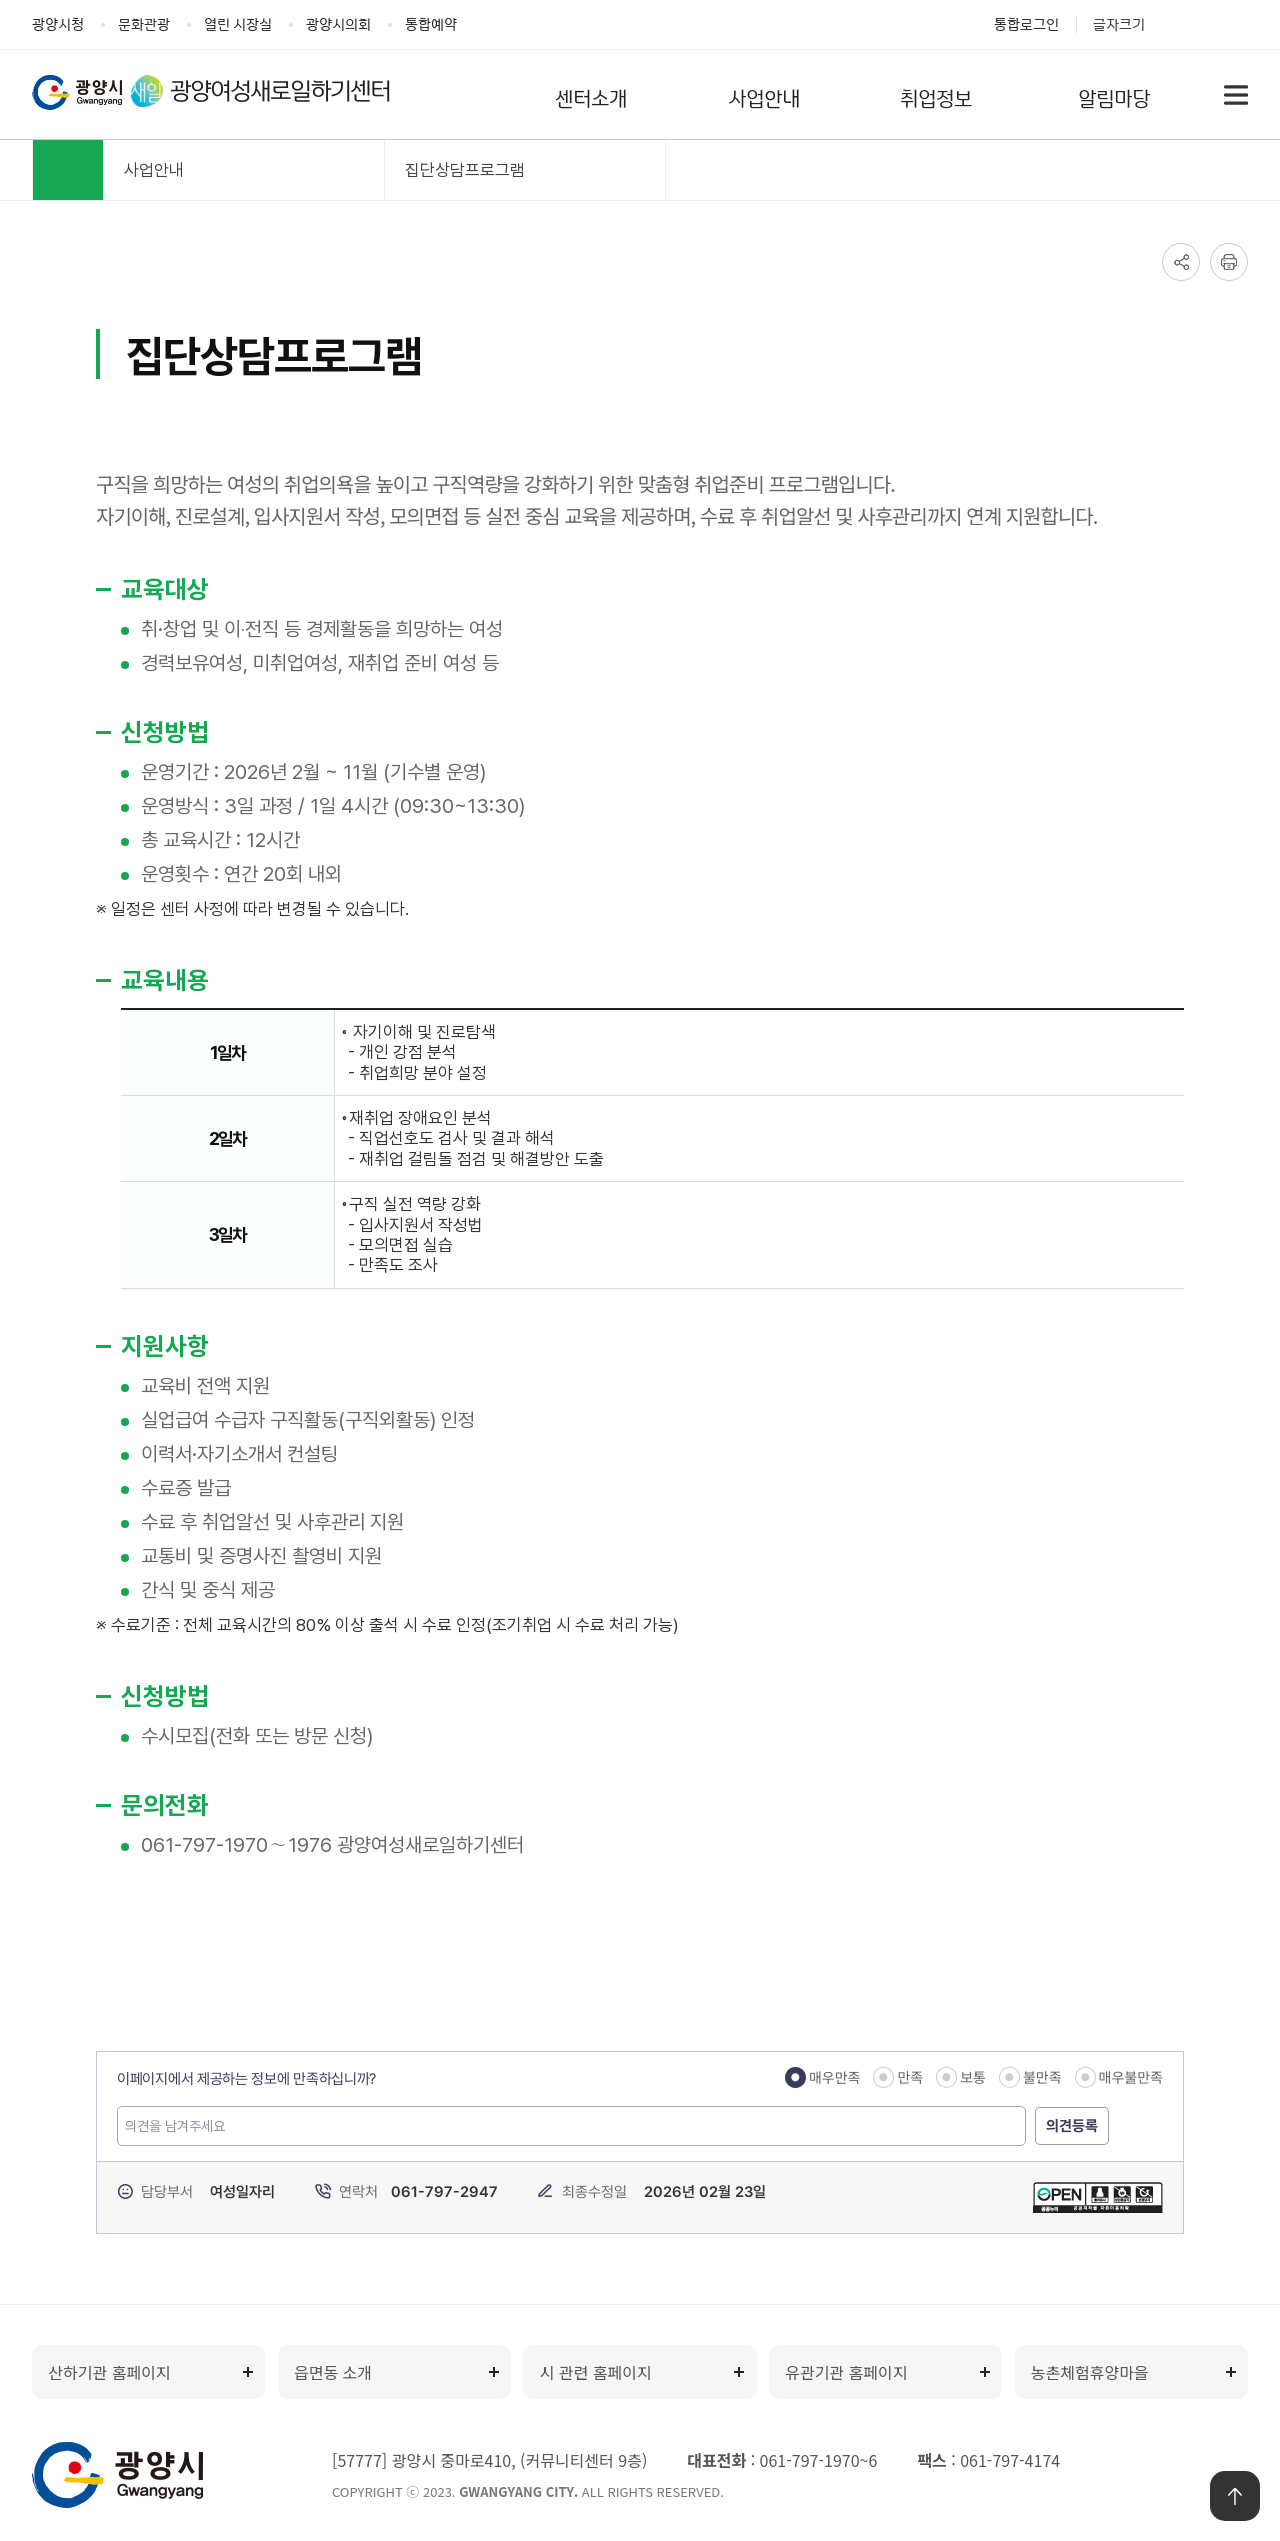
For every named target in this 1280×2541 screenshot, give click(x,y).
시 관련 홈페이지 (596, 2372)
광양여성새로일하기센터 (282, 91)
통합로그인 (1026, 23)
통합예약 (431, 23)
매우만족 (835, 2077)
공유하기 (1181, 262)
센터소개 (591, 97)
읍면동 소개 (333, 2372)
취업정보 (936, 97)
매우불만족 (1131, 2077)
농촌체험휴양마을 (1090, 2372)
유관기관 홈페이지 (846, 2372)
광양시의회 (338, 23)
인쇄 (1229, 262)
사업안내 (764, 97)
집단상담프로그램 (465, 170)
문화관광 (144, 23)
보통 (973, 2077)
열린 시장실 (238, 23)
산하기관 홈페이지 (109, 2372)
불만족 (1042, 2077)
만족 (910, 2077)
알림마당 (1114, 97)
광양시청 (58, 23)
